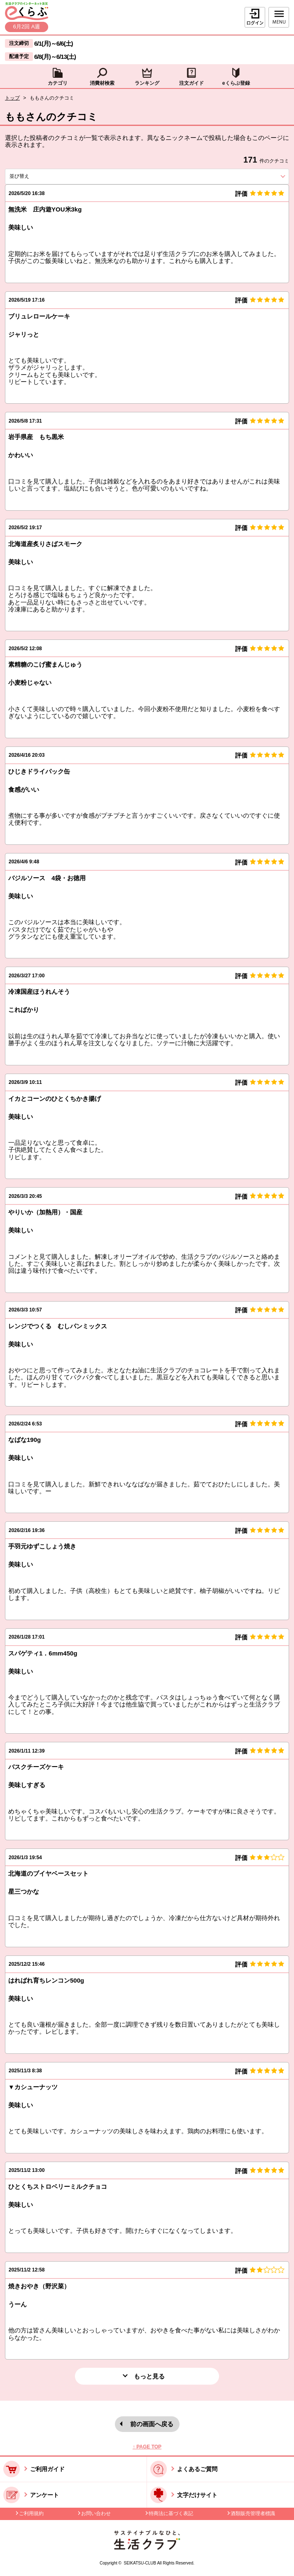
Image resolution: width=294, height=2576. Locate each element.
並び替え (34, 176)
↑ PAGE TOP (147, 2447)
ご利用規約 (31, 2513)
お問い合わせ (96, 2513)
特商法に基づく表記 (171, 2513)
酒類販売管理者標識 (253, 2513)
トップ (12, 98)
